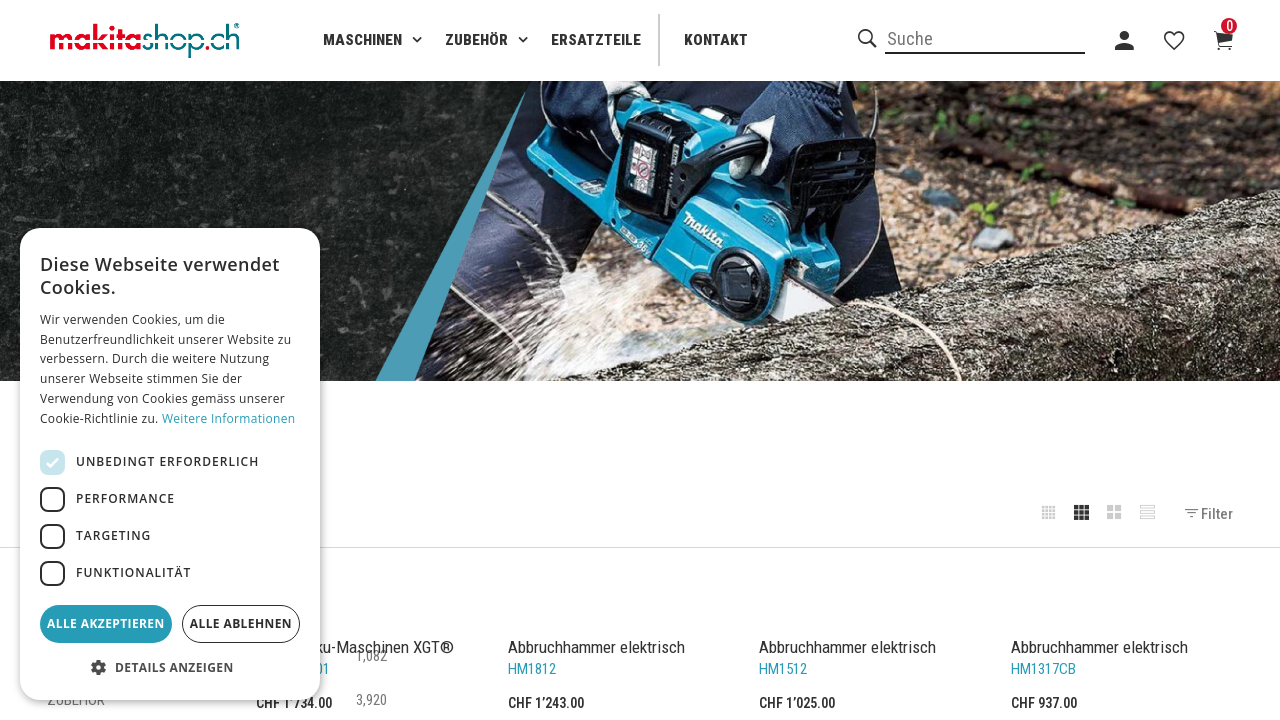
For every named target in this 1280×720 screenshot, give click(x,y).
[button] (170, 668)
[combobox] (985, 40)
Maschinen (362, 40)
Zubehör (476, 40)
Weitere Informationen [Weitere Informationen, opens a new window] (229, 418)
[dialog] (170, 464)
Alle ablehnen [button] (241, 623)
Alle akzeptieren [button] (106, 623)
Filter (1209, 514)
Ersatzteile (596, 40)
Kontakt (716, 40)
